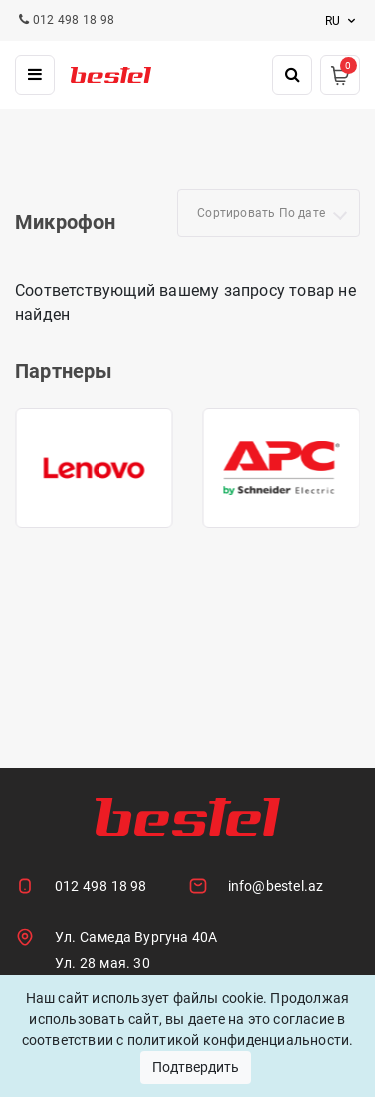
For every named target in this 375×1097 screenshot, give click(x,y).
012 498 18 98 (101, 886)
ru (342, 21)
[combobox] (268, 213)
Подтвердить (195, 1067)
